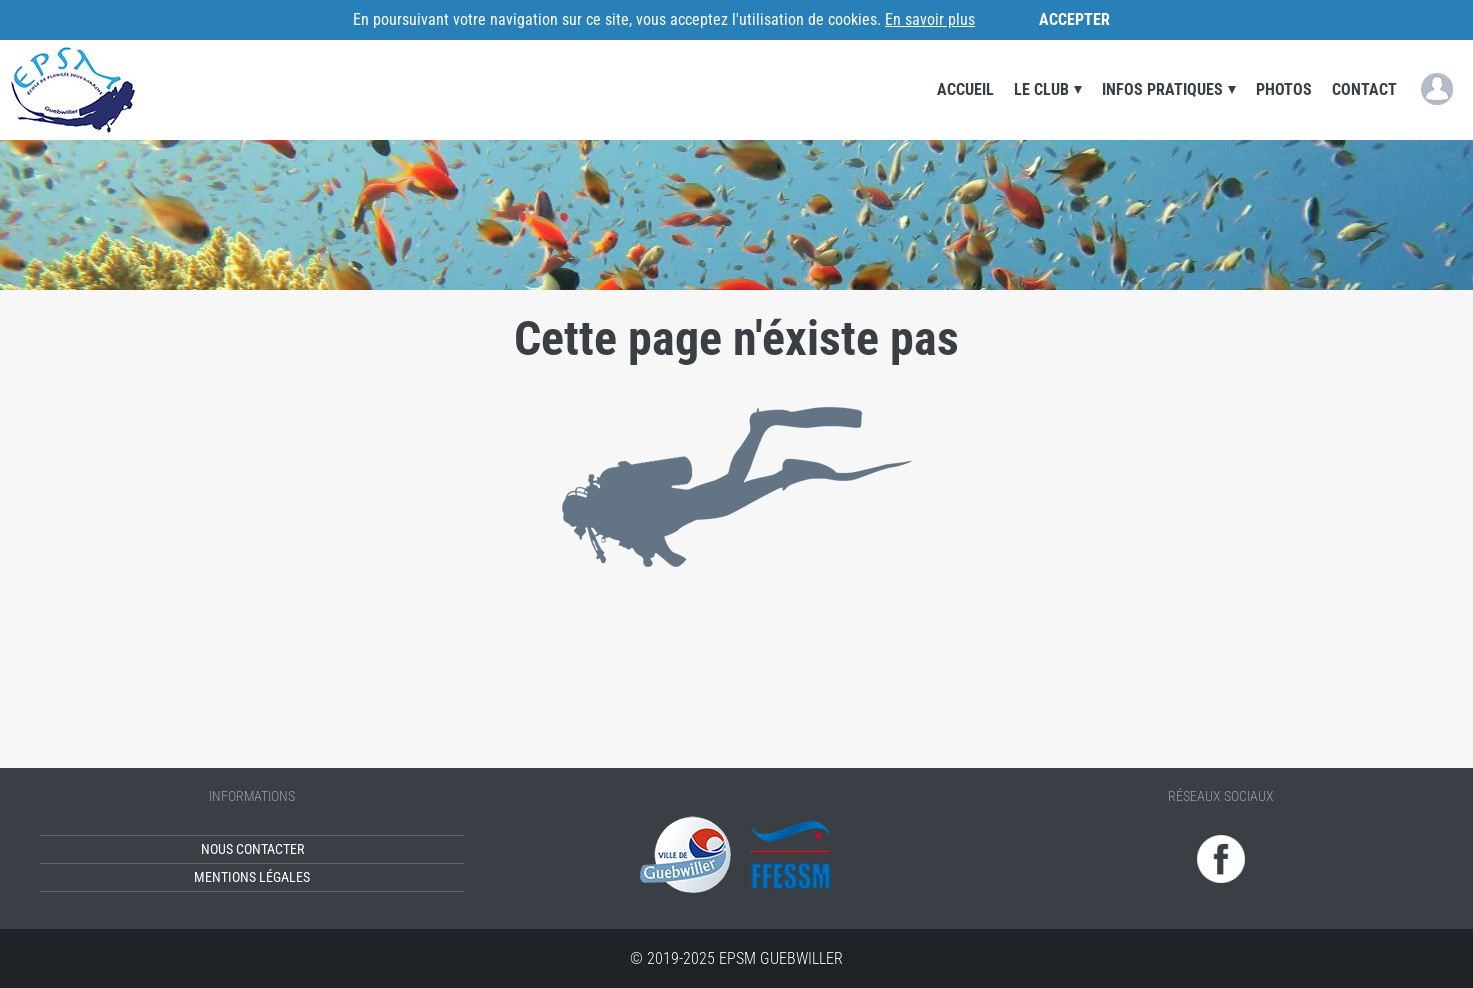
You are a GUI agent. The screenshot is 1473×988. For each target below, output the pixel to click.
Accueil (965, 89)
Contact (1364, 89)
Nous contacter (252, 849)
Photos (1284, 89)
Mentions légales (252, 877)
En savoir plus (930, 19)
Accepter (1074, 19)
